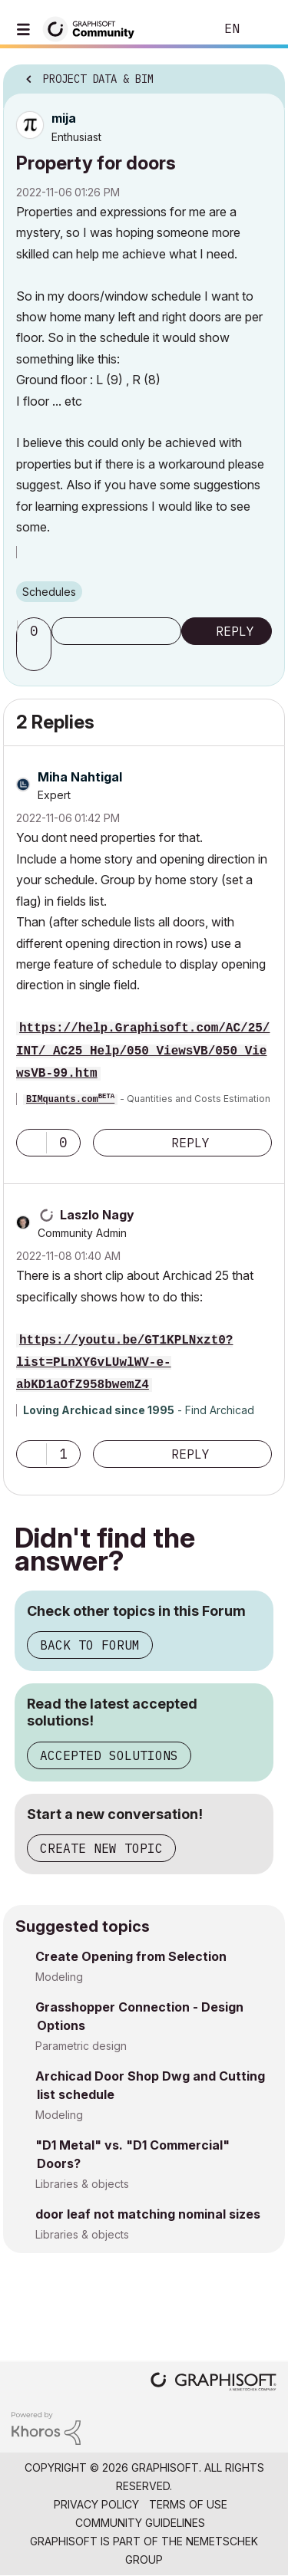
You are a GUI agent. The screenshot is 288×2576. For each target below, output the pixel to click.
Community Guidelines (140, 2522)
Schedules (49, 591)
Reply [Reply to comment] (190, 1142)
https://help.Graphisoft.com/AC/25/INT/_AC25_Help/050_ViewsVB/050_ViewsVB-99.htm (143, 1051)
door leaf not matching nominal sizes (147, 2214)
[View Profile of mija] (63, 118)
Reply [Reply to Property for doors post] (235, 631)
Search (179, 29)
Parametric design (81, 2045)
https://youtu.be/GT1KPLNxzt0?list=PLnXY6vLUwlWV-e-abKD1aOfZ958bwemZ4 (124, 1363)
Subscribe (116, 631)
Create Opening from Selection (131, 1956)
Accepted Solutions (109, 1755)
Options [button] (263, 74)
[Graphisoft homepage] (213, 2383)
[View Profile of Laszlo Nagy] (97, 1214)
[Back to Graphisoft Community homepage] (93, 28)
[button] (36, 657)
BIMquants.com (70, 1099)
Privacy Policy (96, 2504)
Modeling (59, 1976)
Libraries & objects (82, 2183)
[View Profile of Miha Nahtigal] (80, 777)
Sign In (263, 29)
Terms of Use (188, 2504)
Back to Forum (90, 1645)
